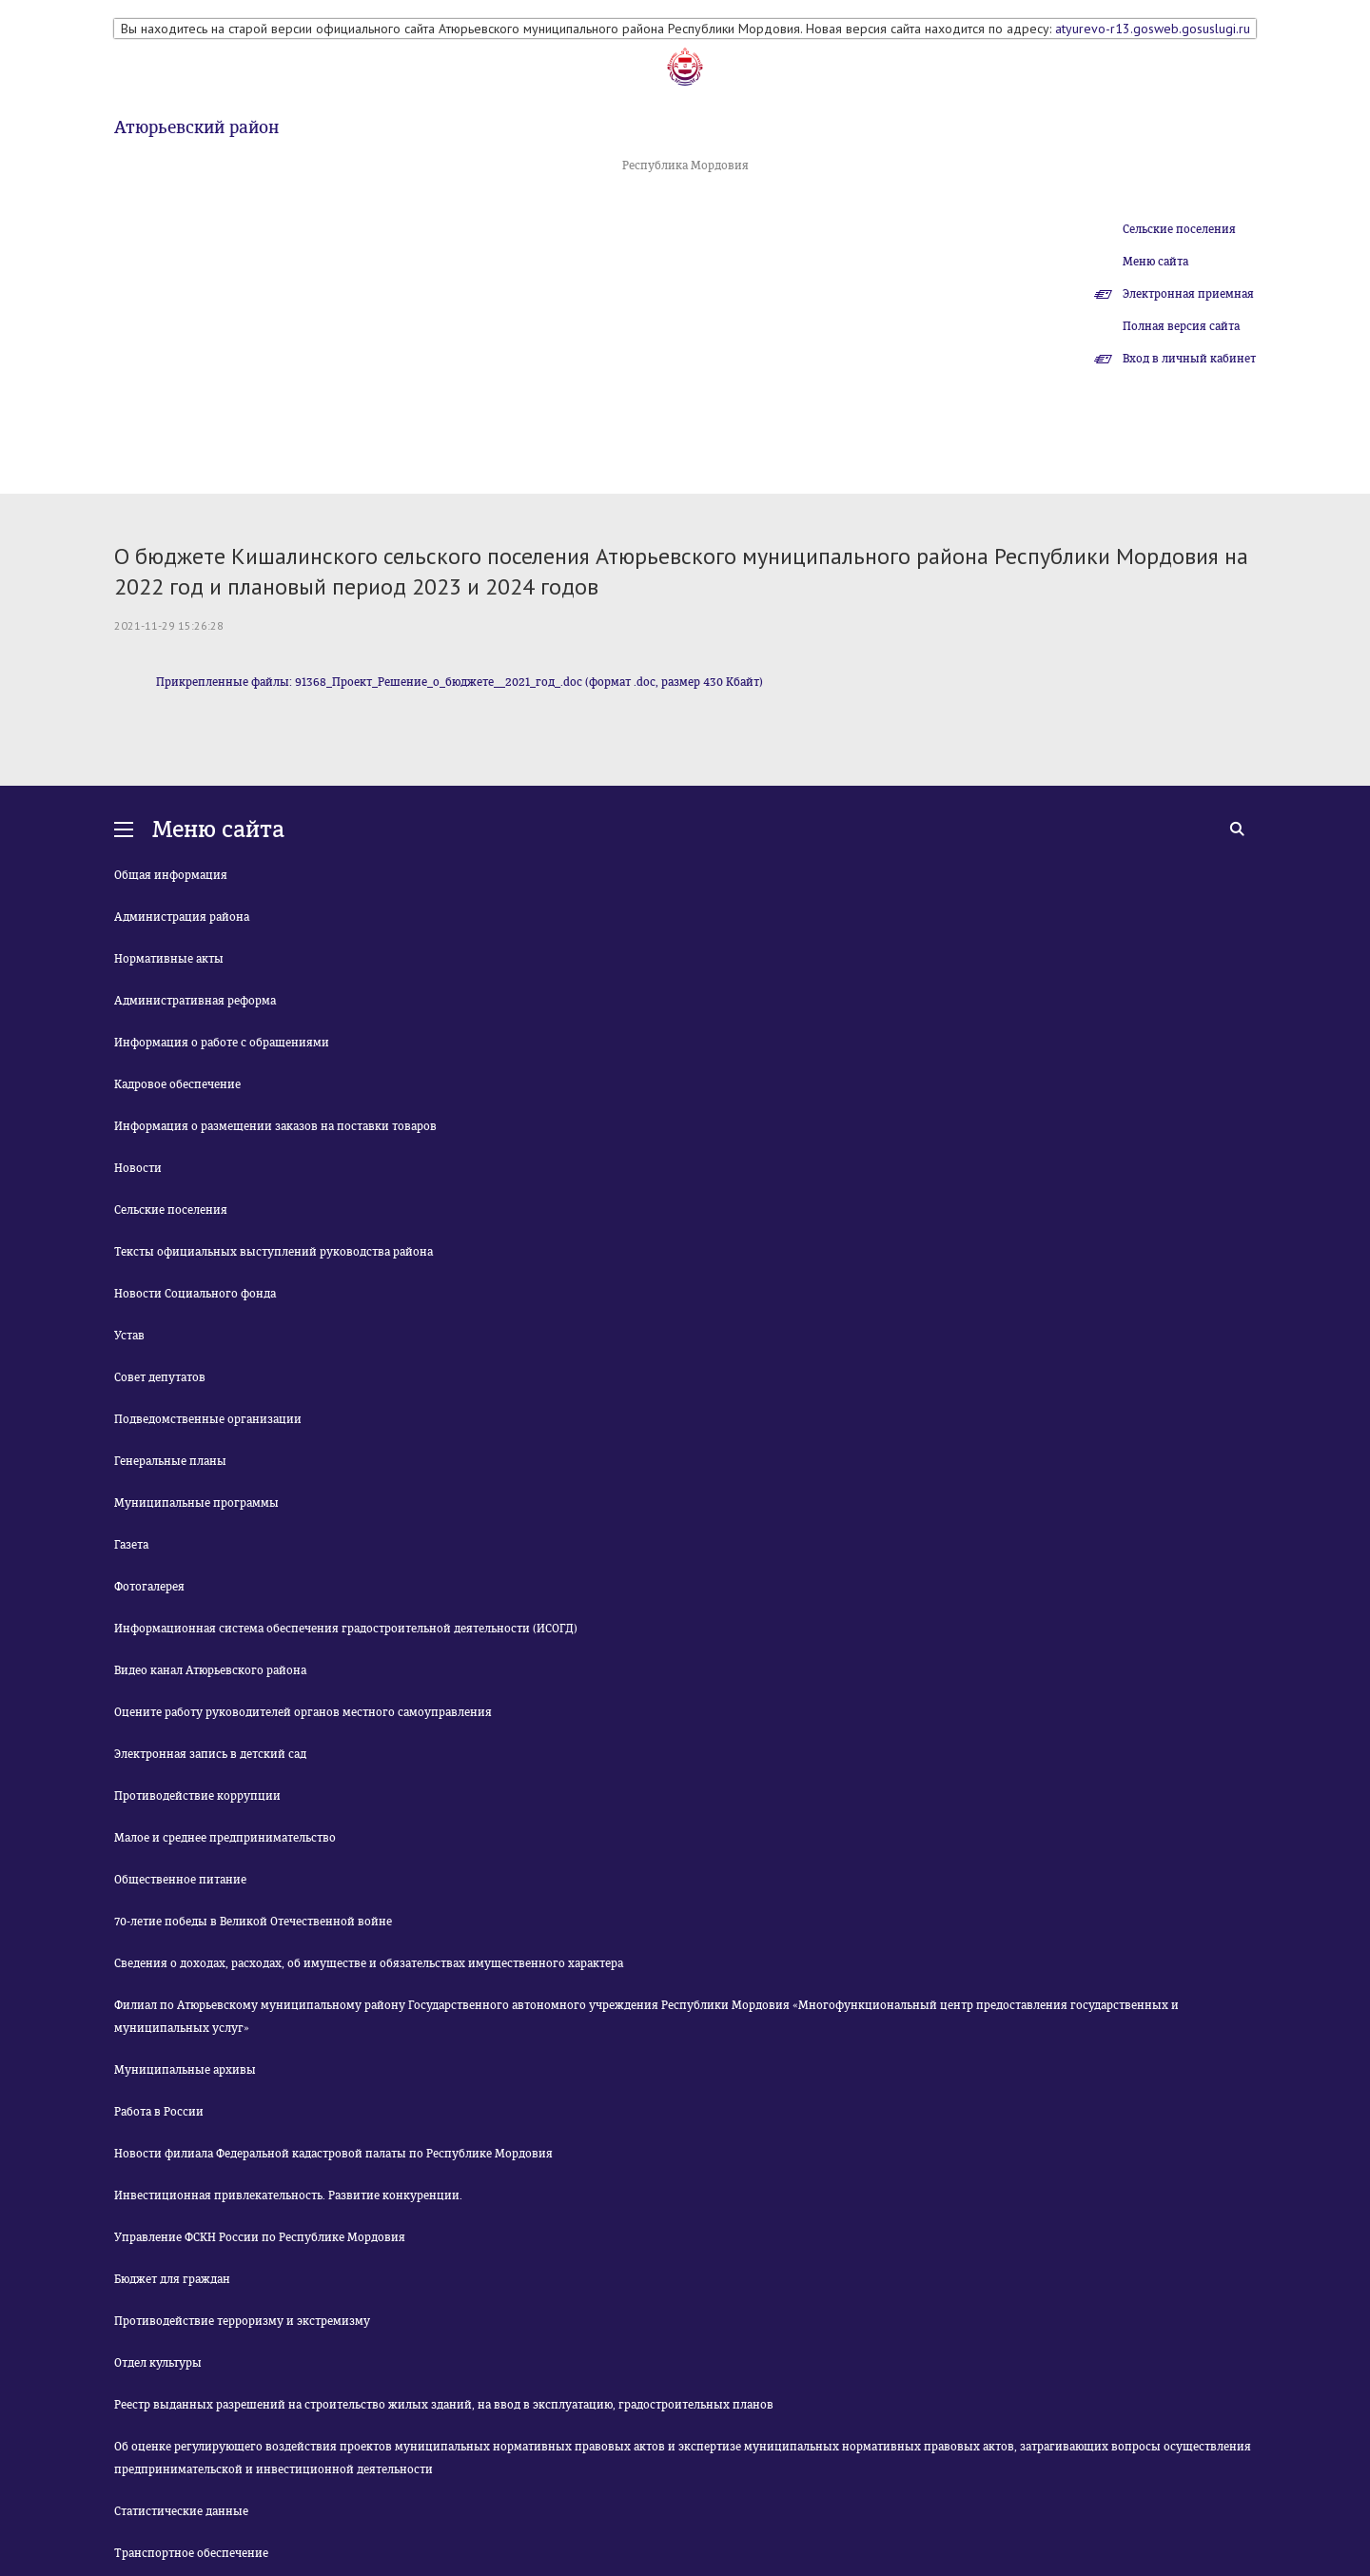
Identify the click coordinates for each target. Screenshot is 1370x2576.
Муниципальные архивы (185, 2070)
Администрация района (181, 917)
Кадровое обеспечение (177, 1084)
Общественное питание (180, 1879)
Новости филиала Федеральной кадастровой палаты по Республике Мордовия (333, 2153)
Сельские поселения (1179, 229)
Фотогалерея (149, 1586)
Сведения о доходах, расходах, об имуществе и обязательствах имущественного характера (368, 1963)
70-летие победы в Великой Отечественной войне (253, 1921)
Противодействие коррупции (197, 1796)
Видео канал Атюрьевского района (210, 1670)
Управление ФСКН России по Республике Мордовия (259, 2237)
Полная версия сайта (1181, 326)
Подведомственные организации (208, 1419)
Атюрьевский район (196, 127)
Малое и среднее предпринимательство (225, 1837)
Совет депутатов (160, 1377)
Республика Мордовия (685, 165)
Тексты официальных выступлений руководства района (273, 1252)
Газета (131, 1544)
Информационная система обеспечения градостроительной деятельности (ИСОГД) (345, 1628)
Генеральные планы (170, 1461)
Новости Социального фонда (195, 1293)
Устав (129, 1335)
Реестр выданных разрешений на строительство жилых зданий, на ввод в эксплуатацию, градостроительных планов (443, 2404)
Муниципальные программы (196, 1503)
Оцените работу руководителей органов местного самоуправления (303, 1712)
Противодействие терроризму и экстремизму (242, 2321)
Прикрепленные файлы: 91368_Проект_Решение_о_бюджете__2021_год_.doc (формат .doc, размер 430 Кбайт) (459, 682)
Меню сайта (1155, 261)
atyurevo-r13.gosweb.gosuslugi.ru (1152, 28)
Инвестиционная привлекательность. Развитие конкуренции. (288, 2195)
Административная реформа (195, 1000)
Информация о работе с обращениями (221, 1042)
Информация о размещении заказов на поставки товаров (275, 1126)
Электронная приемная (1188, 294)
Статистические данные (181, 2511)
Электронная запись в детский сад (210, 1754)
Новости (138, 1168)
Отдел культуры (158, 2363)
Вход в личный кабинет (1189, 358)
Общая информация (170, 875)
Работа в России (159, 2111)
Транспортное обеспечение (191, 2553)
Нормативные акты (169, 959)
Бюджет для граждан (172, 2279)
